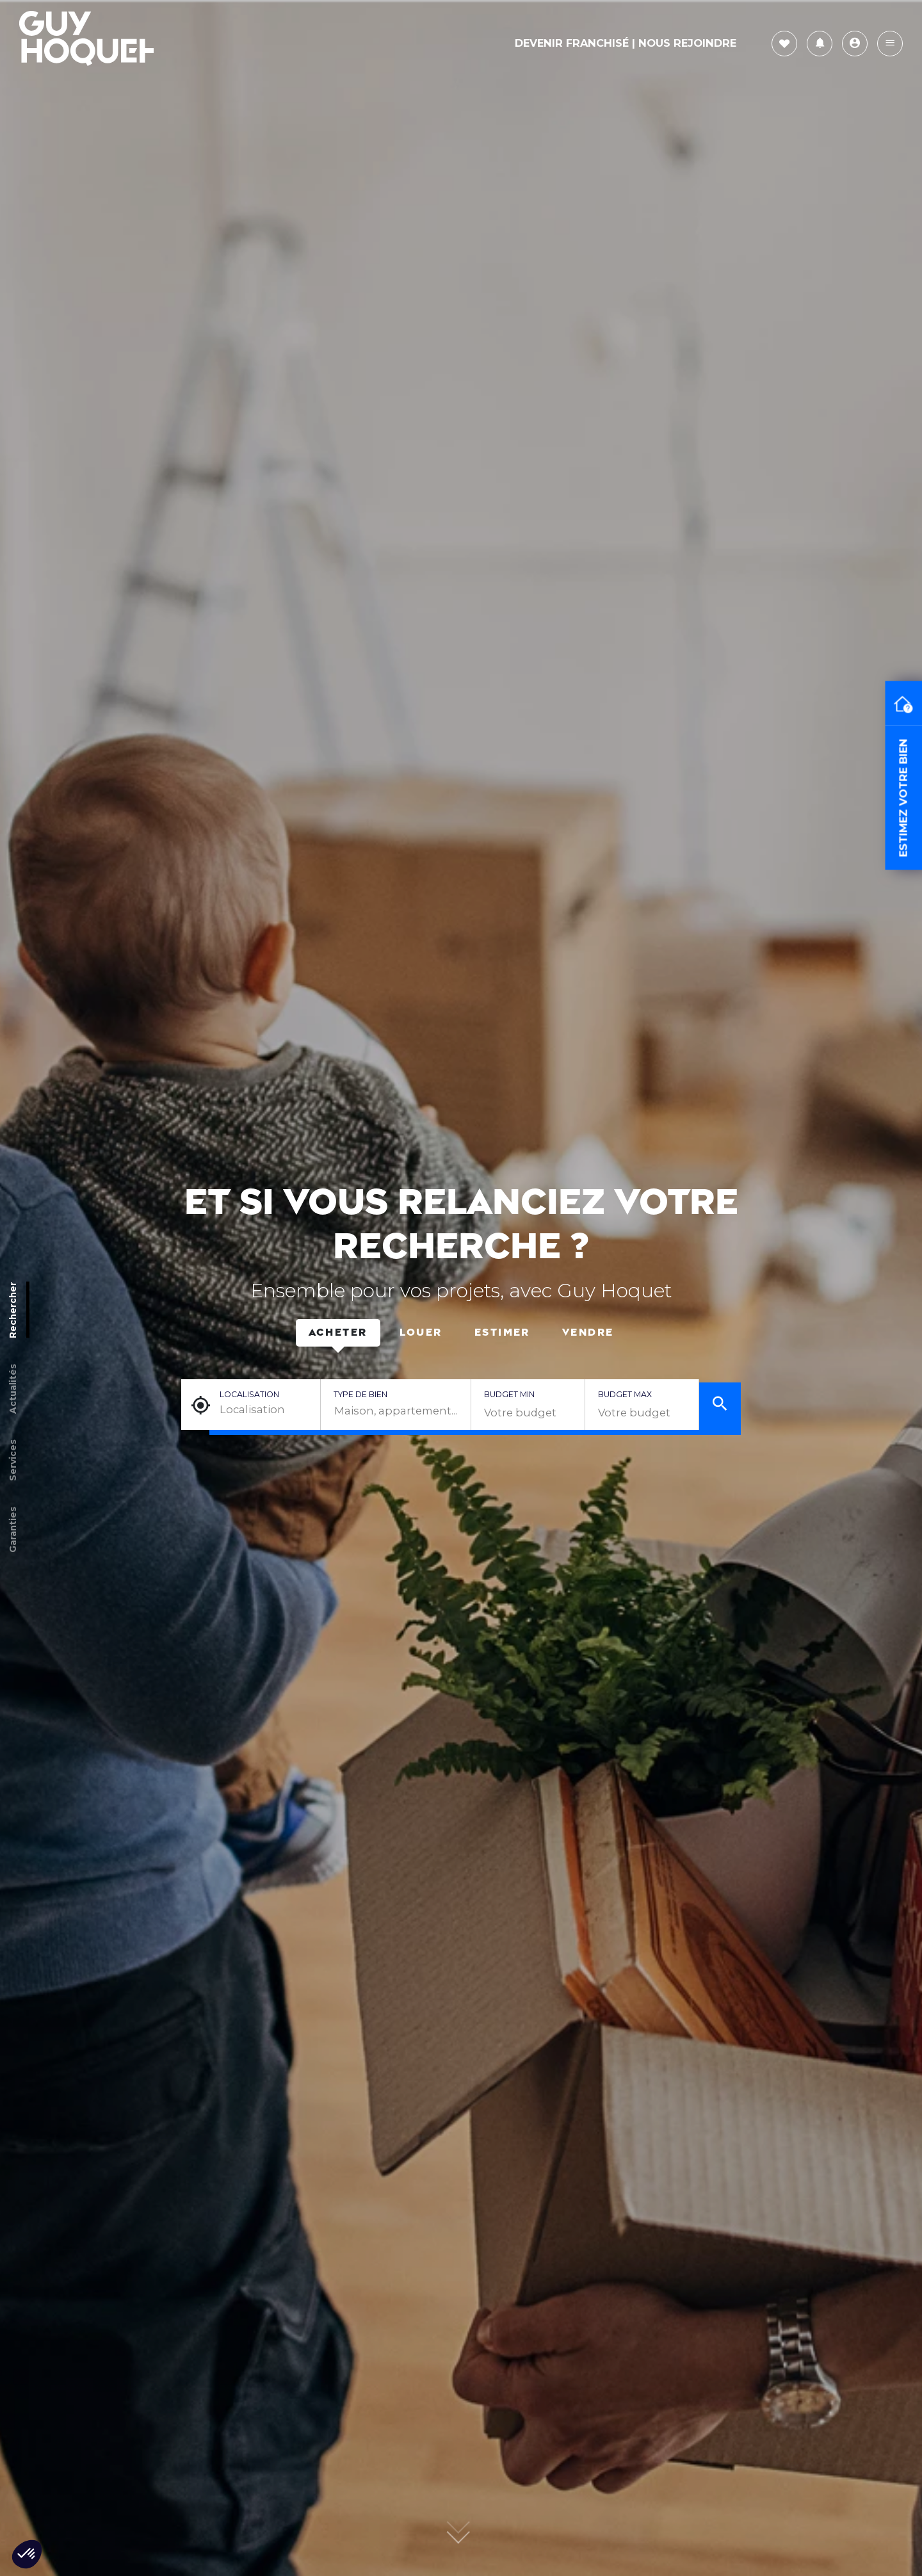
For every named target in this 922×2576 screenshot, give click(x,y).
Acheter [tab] (338, 1333)
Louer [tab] (421, 1333)
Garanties (13, 1529)
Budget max (625, 1394)
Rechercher (13, 1309)
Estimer (502, 1333)
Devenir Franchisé (572, 42)
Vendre (588, 1333)
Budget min (509, 1394)
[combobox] (396, 1410)
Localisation (249, 1394)
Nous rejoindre (687, 42)
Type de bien (360, 1394)
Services (13, 1459)
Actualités (13, 1388)
